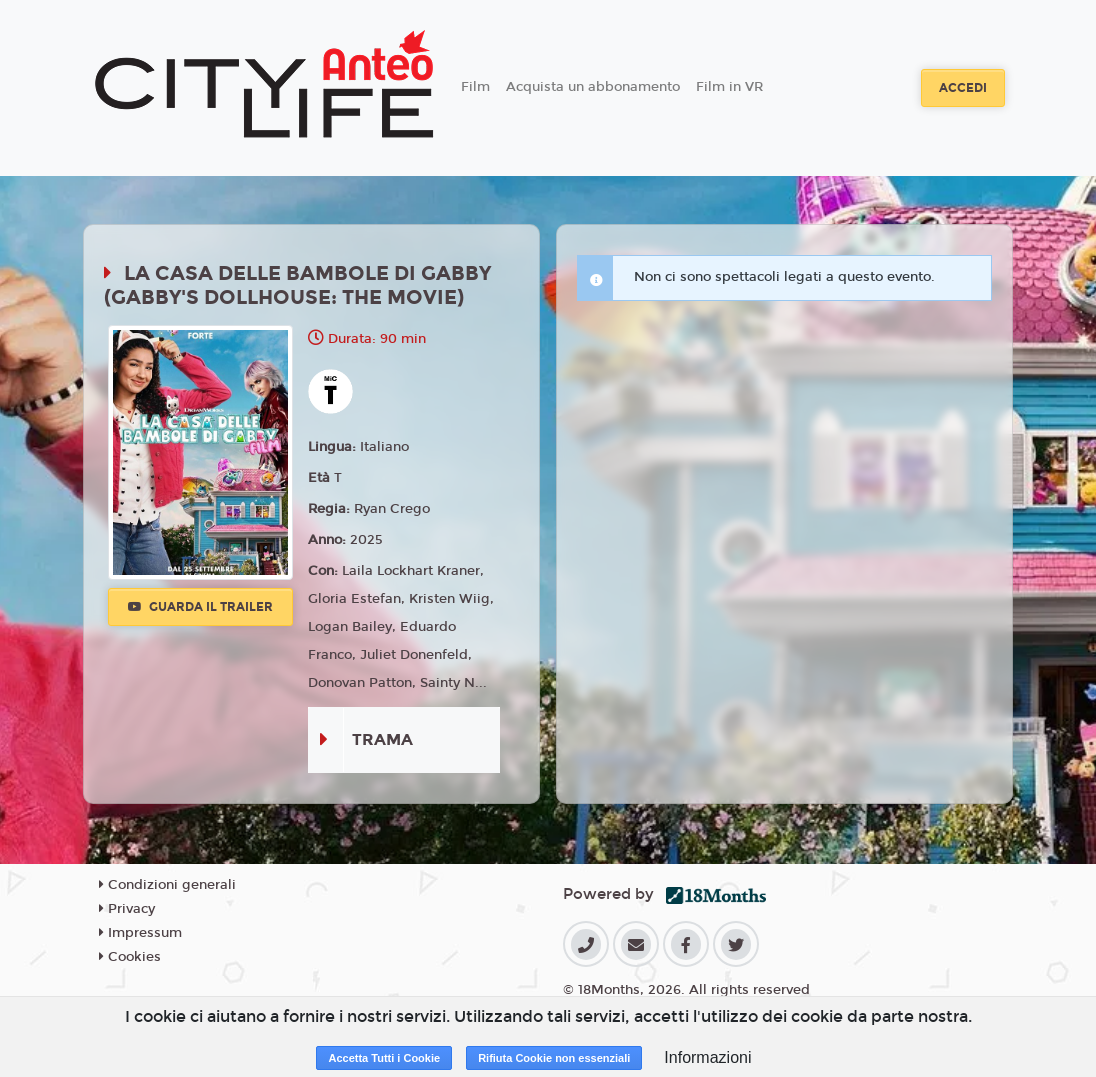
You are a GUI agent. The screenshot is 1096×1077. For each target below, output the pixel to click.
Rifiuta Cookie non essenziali (554, 1058)
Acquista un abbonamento (593, 87)
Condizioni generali (167, 885)
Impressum (140, 933)
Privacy (127, 909)
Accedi (963, 88)
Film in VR (729, 87)
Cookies (130, 957)
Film (475, 87)
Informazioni (707, 1057)
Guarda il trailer (200, 607)
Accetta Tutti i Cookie (384, 1058)
